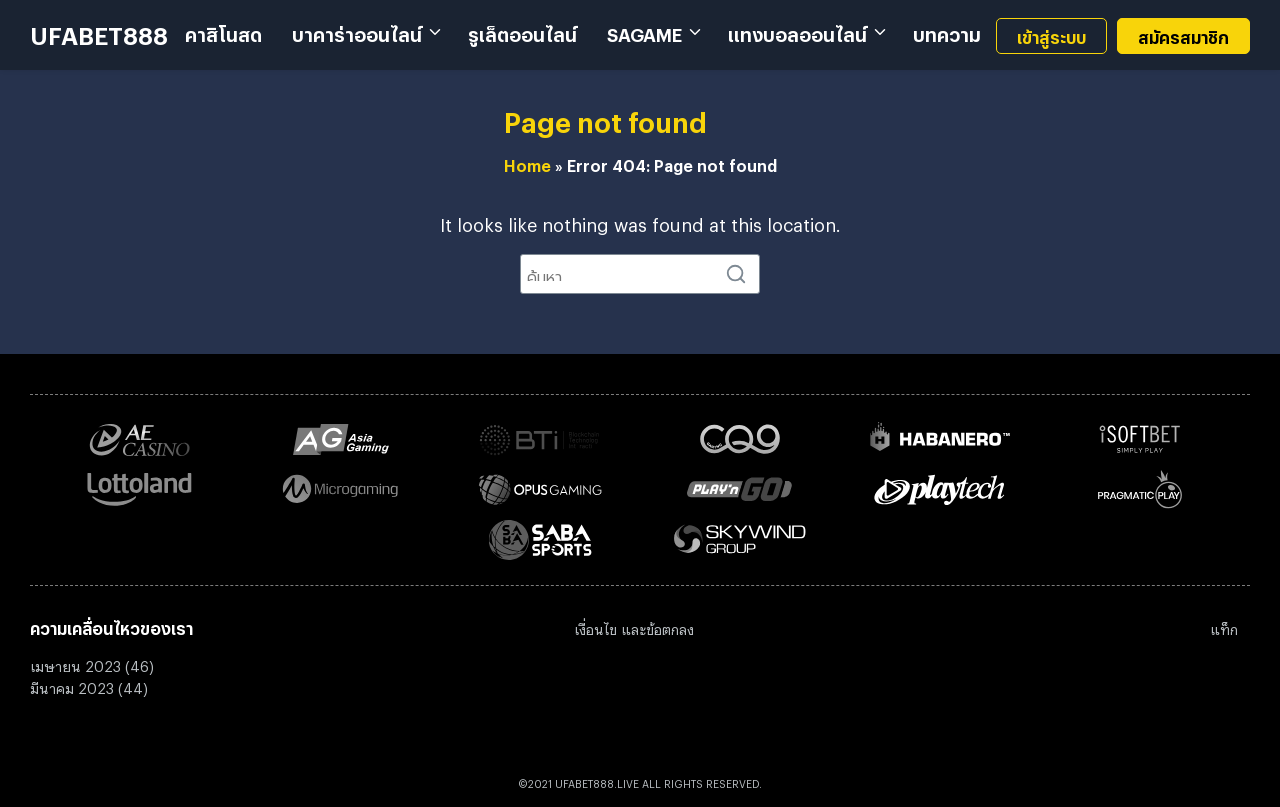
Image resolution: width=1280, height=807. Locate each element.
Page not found (605, 117)
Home (527, 163)
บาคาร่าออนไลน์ (357, 31)
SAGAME (644, 31)
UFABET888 (99, 30)
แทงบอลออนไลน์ (797, 31)
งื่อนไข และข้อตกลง (636, 626)
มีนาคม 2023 (72, 685)
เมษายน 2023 (75, 663)
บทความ (947, 31)
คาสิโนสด (223, 31)
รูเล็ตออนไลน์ (522, 31)
